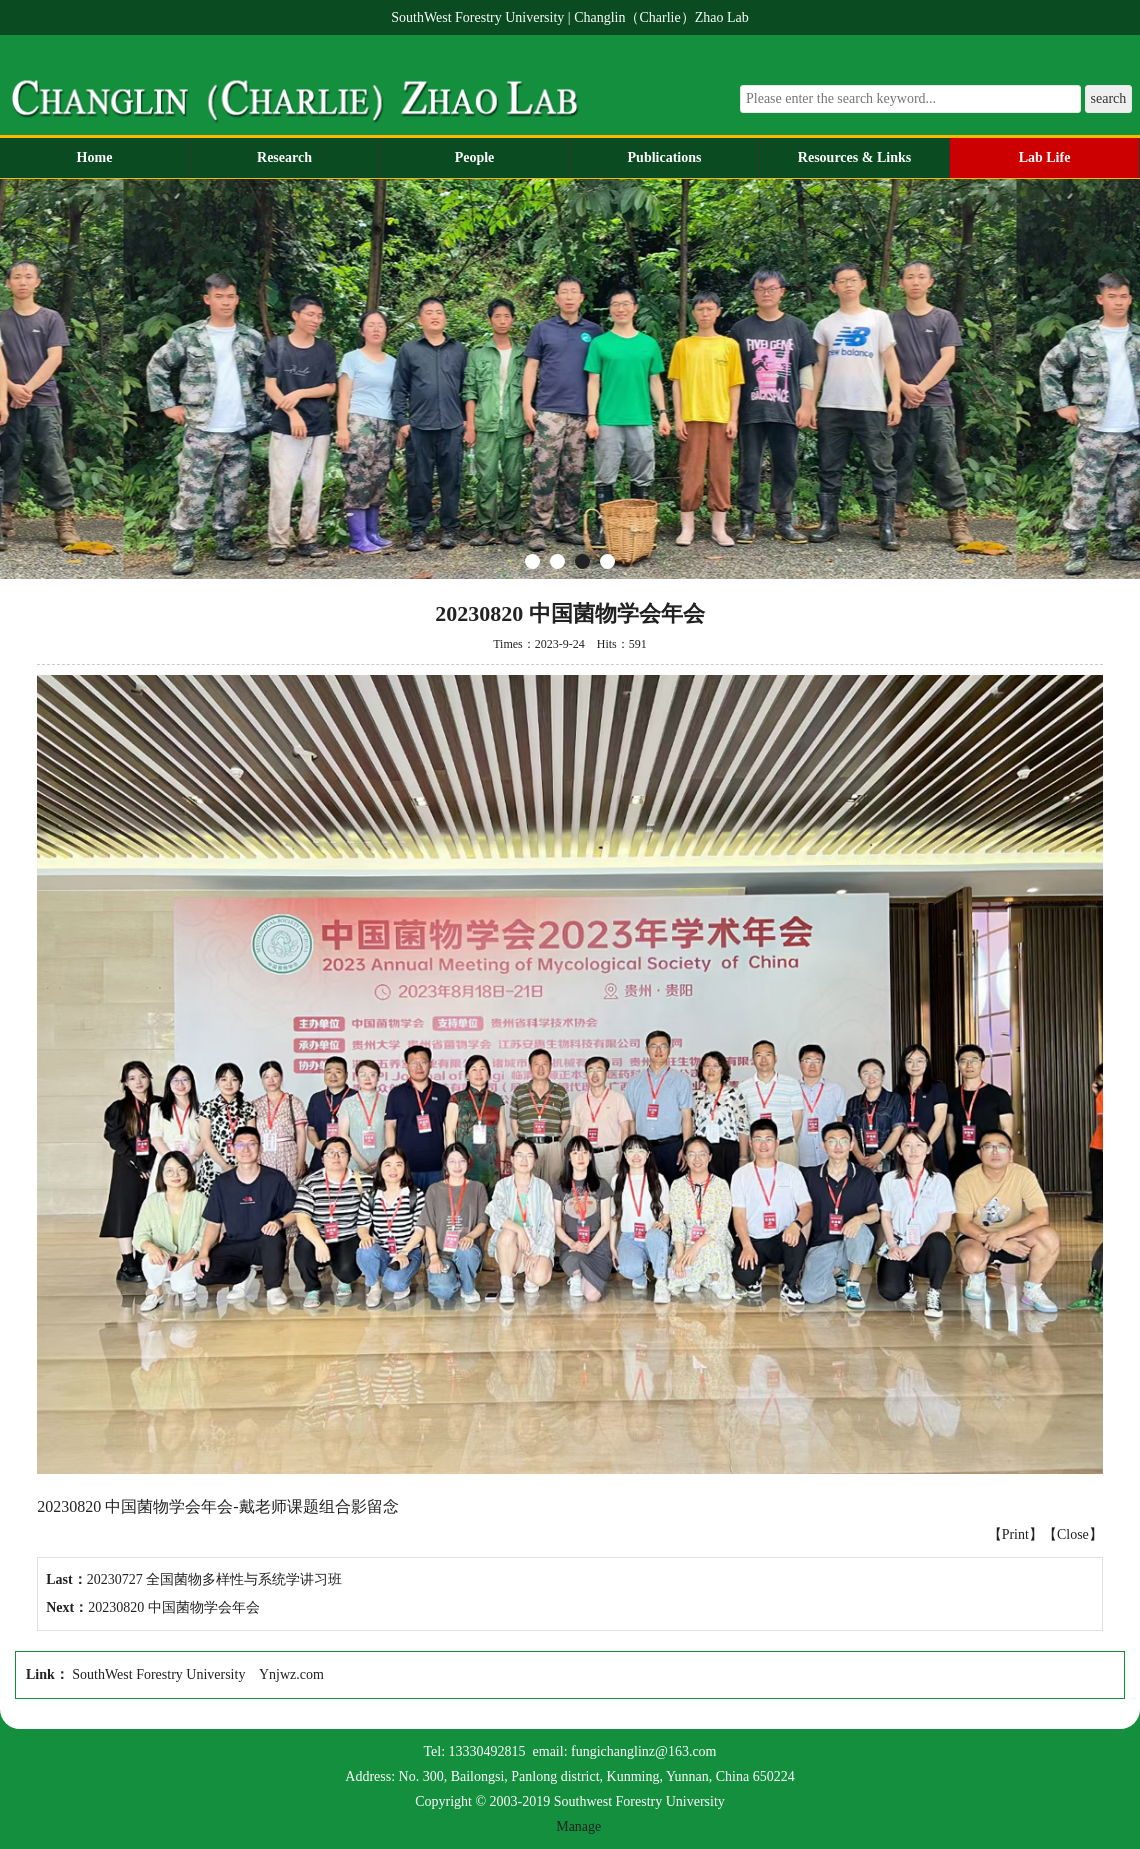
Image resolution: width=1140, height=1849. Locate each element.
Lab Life (1045, 157)
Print (1015, 1534)
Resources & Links (854, 157)
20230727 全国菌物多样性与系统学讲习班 (215, 1579)
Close (1073, 1534)
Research (284, 157)
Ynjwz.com (291, 1674)
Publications (665, 157)
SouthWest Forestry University (158, 1674)
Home (95, 157)
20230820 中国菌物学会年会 (174, 1607)
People (475, 157)
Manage (578, 1826)
